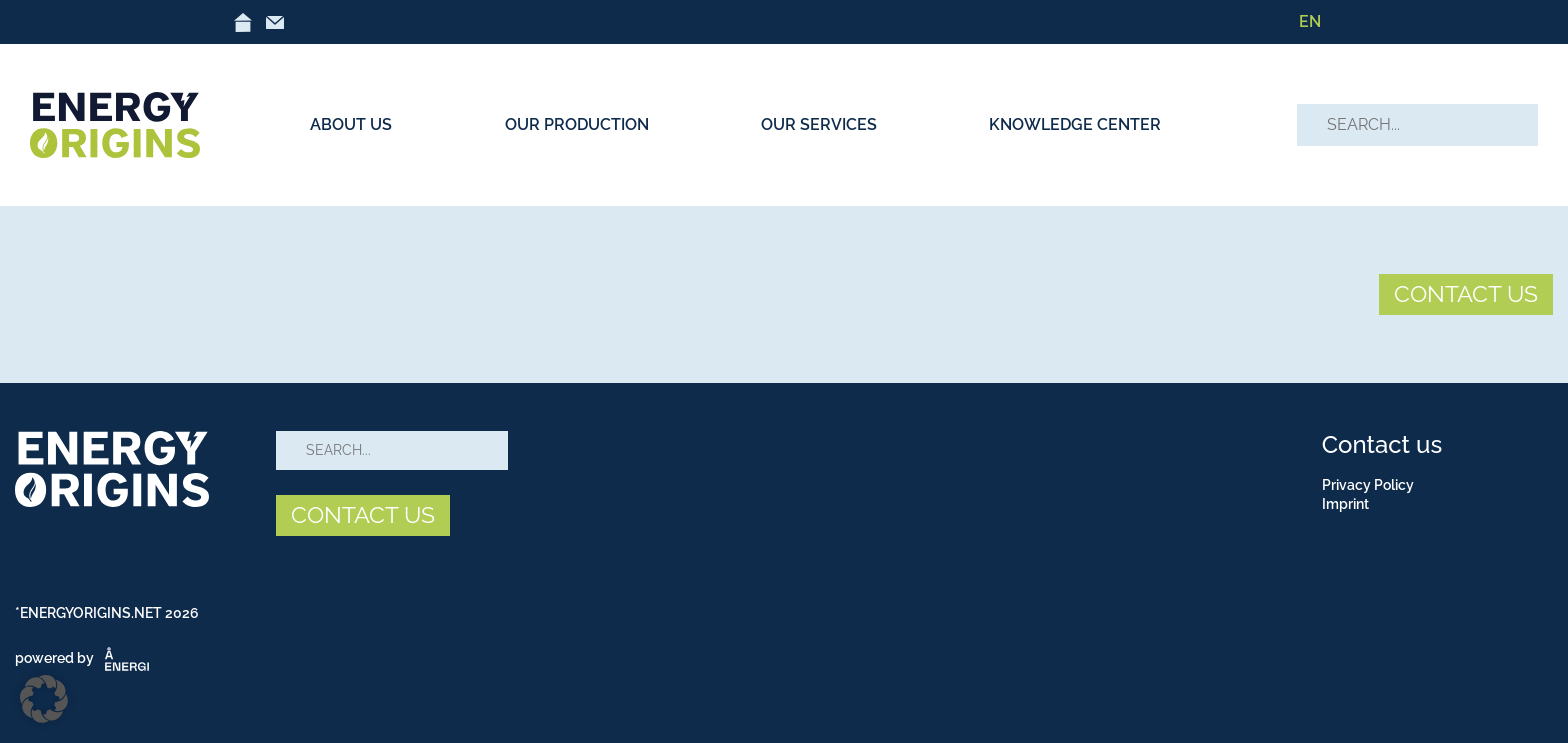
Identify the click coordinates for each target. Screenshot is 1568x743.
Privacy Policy (1368, 485)
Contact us (1382, 444)
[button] (44, 699)
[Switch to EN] (1310, 22)
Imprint (1345, 504)
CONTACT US (1466, 293)
